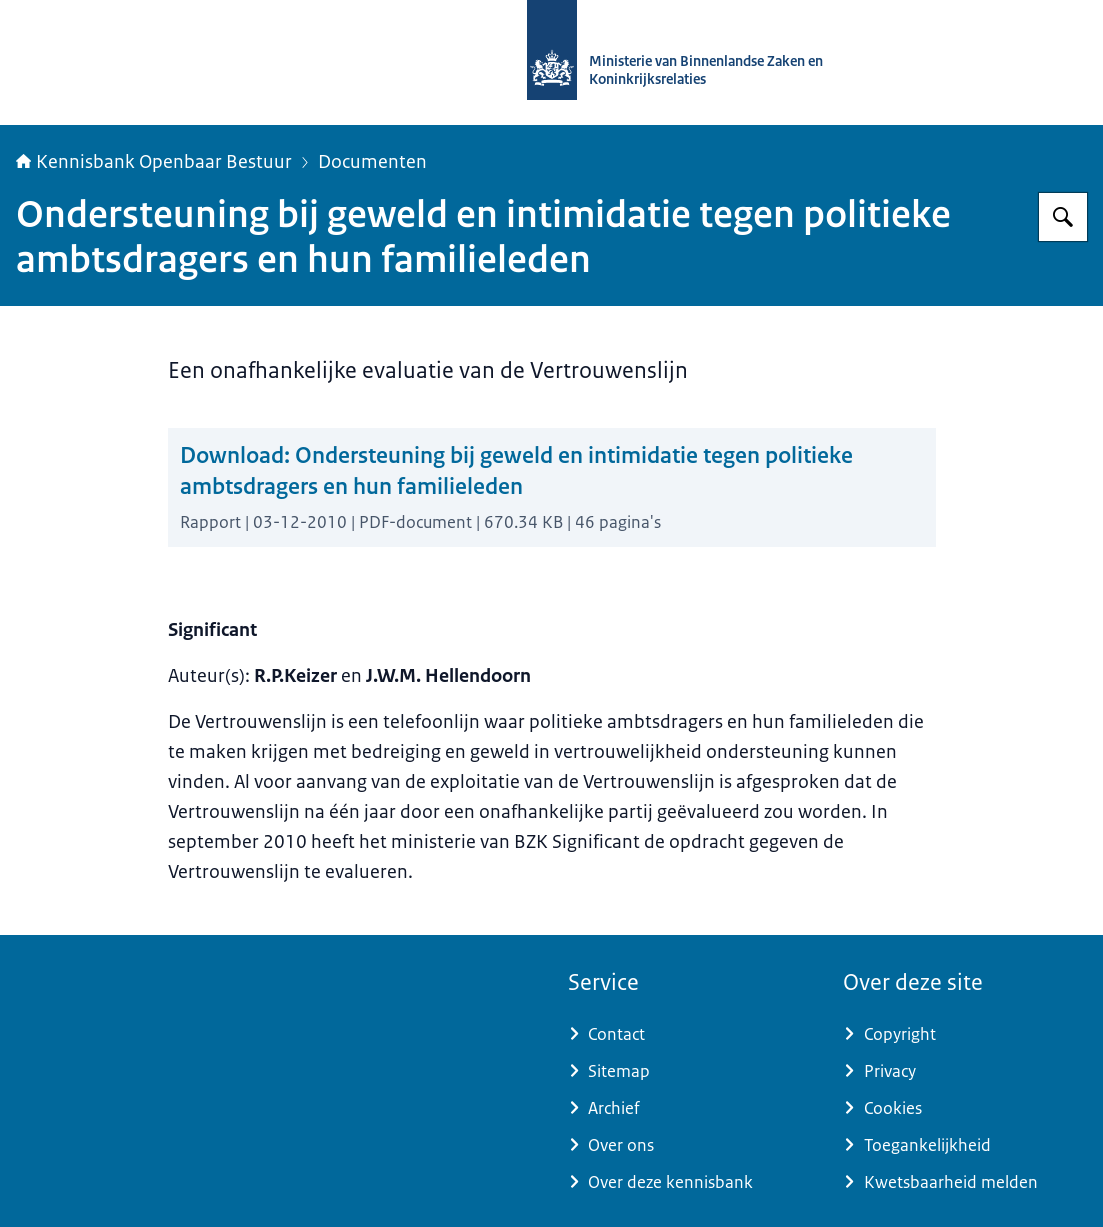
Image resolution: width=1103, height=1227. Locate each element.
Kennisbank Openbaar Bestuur (154, 162)
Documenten (372, 162)
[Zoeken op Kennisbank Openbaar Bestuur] (1063, 217)
